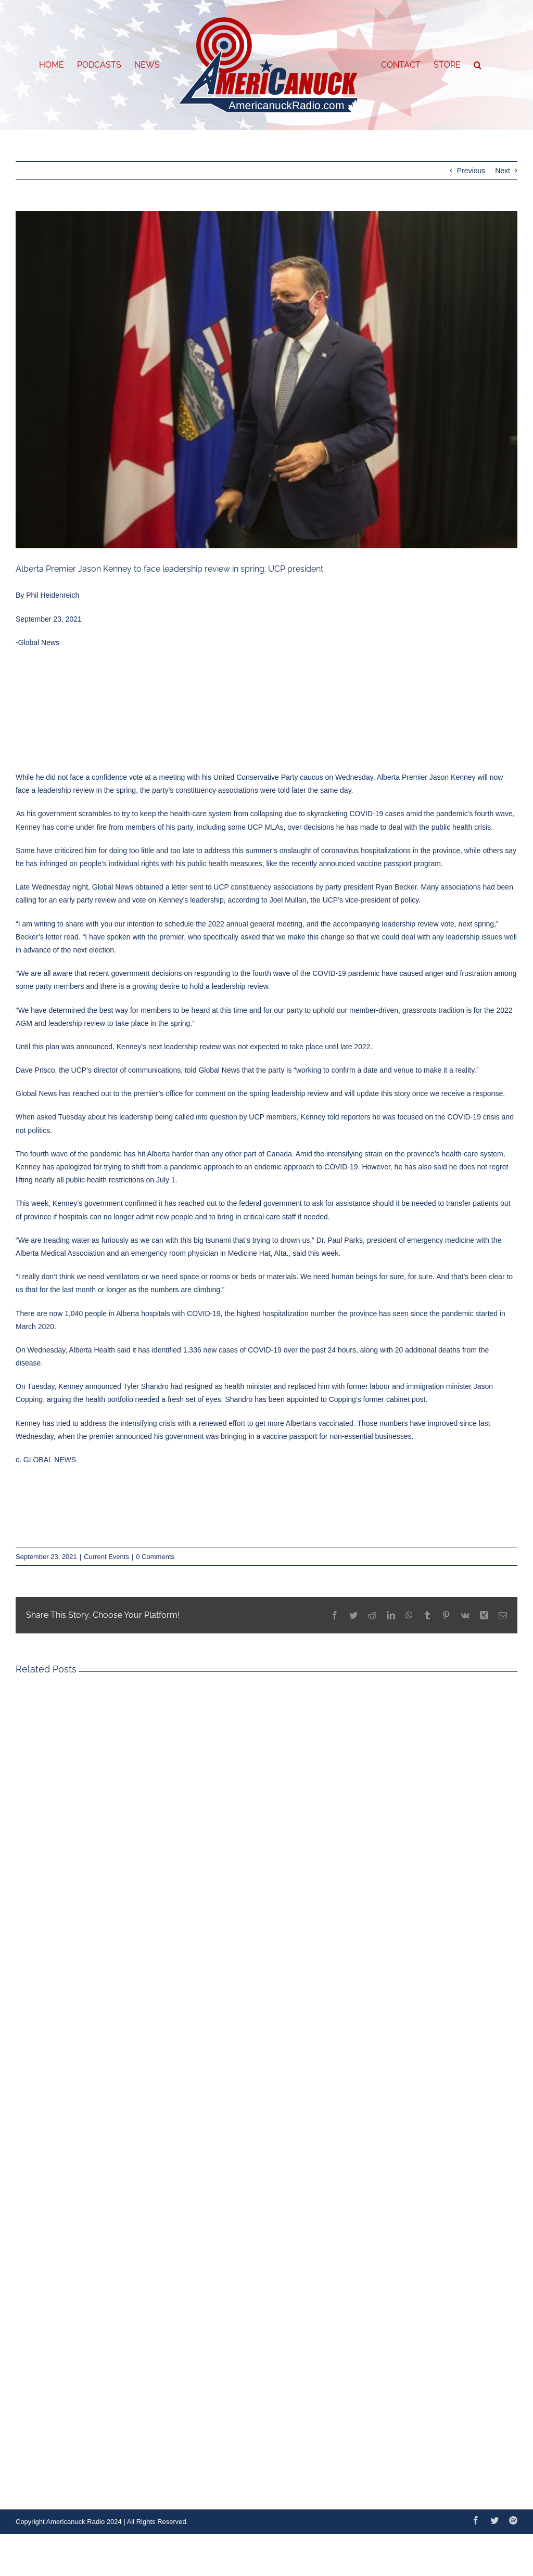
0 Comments (155, 1557)
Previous (471, 170)
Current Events (106, 1557)
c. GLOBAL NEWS (46, 1460)
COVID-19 (366, 813)
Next (502, 170)
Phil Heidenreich (52, 595)
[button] (477, 65)
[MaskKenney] (266, 379)
